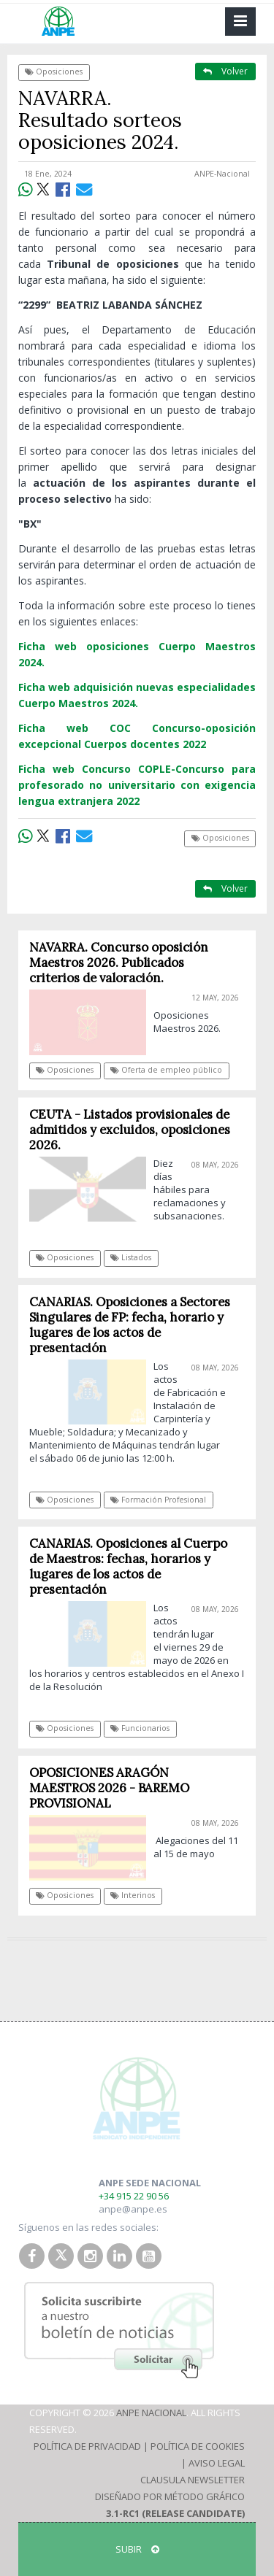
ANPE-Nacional (222, 174)
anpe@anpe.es (133, 2209)
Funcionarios (140, 1728)
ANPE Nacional (151, 2412)
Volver (225, 71)
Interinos (132, 1895)
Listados (130, 1257)
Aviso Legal (217, 2462)
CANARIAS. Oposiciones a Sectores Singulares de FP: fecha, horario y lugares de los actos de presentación (129, 1325)
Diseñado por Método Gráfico (170, 2496)
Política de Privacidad (87, 2446)
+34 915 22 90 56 (134, 2195)
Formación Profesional (158, 1500)
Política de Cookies (198, 2446)
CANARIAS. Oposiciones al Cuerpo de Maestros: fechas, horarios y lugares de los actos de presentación (128, 1566)
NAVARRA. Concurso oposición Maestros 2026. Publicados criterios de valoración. (118, 962)
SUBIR (137, 2549)
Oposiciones (54, 71)
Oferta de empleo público (166, 1070)
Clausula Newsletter (192, 2479)
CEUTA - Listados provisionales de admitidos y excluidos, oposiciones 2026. (129, 1129)
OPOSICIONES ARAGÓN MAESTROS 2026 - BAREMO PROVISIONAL (109, 1788)
